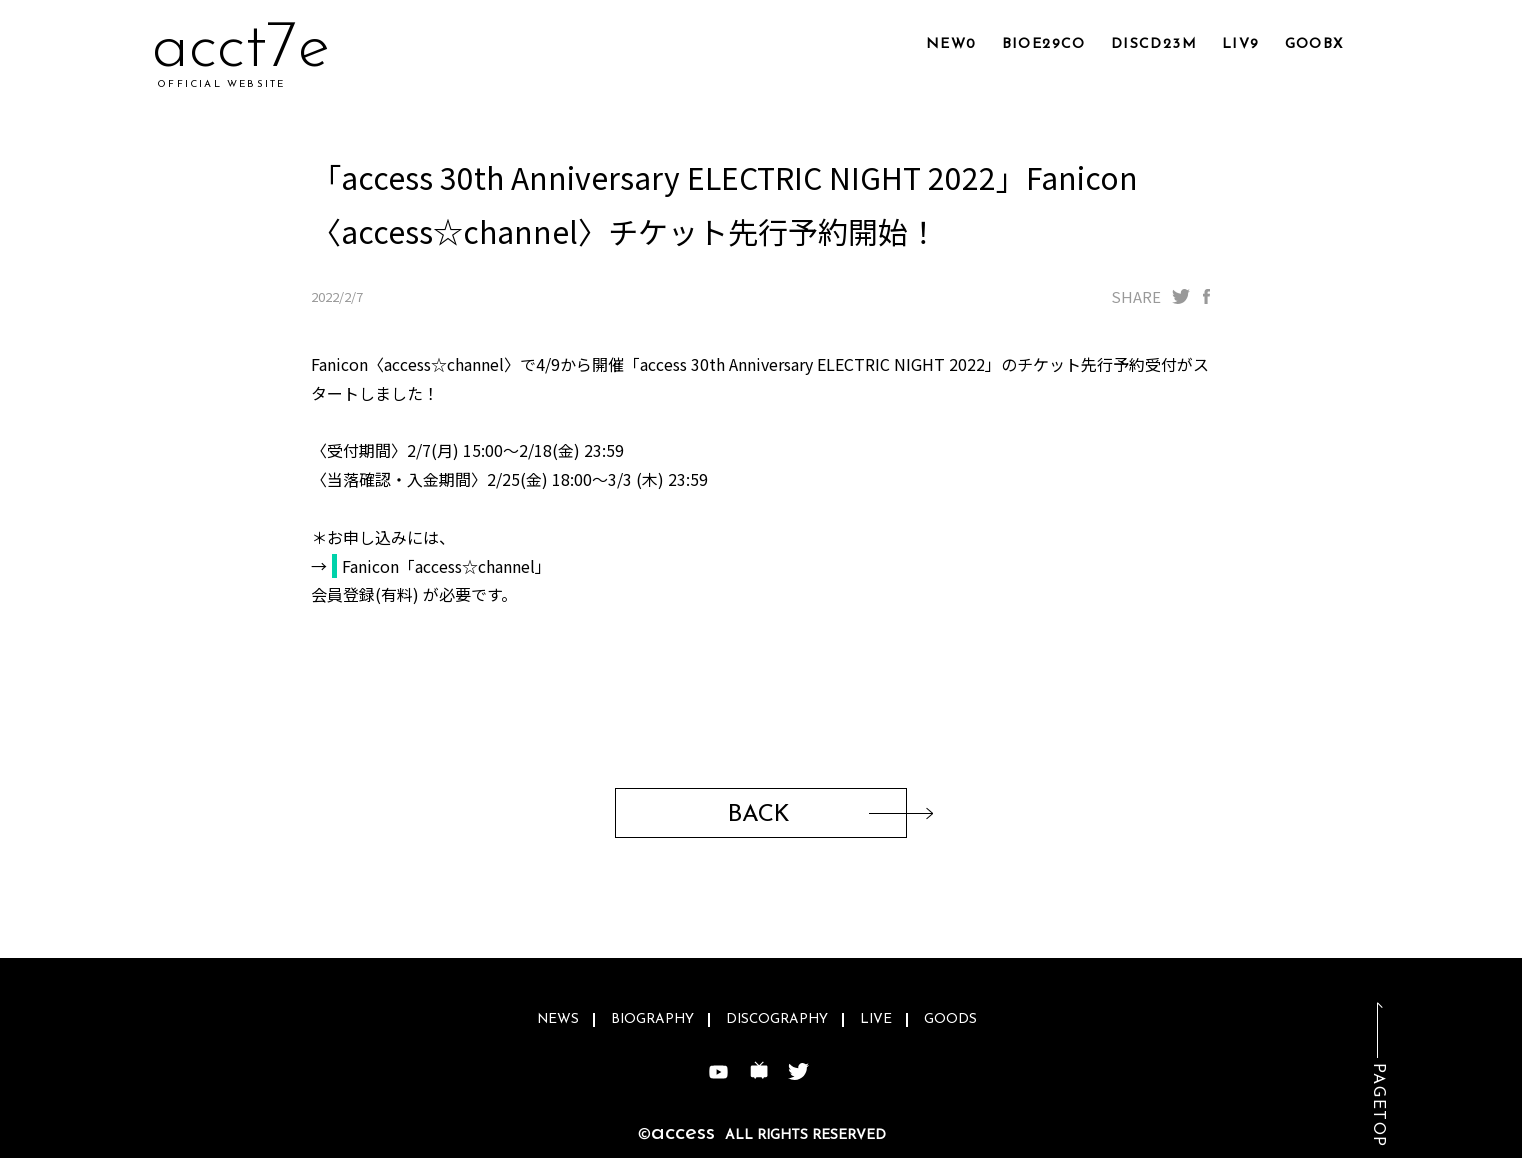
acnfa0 (249, 49)
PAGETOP (1378, 1105)
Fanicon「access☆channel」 (446, 566)
